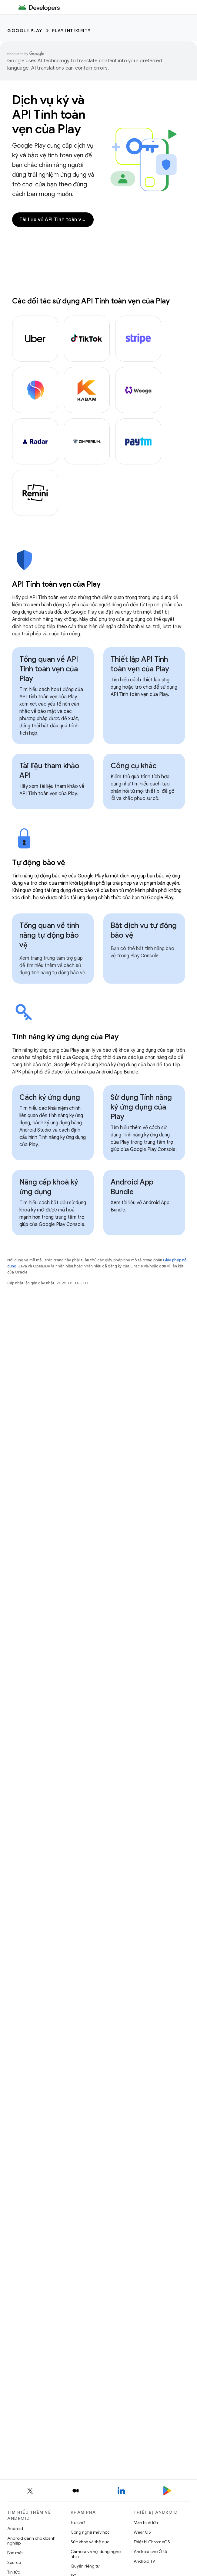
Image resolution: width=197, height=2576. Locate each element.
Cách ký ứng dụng (49, 1097)
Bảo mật (15, 2552)
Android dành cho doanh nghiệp (31, 2540)
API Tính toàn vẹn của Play (56, 584)
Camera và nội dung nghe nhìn (96, 2554)
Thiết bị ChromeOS (152, 2542)
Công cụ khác (133, 765)
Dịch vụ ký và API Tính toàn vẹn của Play (48, 114)
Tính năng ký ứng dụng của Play (65, 1036)
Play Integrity (71, 30)
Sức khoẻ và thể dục (90, 2542)
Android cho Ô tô (150, 2551)
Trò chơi (78, 2522)
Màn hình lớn (146, 2522)
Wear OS (142, 2532)
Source (14, 2562)
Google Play (24, 30)
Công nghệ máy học (90, 2532)
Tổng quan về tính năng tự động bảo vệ (49, 935)
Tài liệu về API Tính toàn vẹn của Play (56, 220)
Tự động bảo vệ (38, 862)
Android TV (144, 2561)
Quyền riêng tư (85, 2566)
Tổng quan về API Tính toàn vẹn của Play (48, 669)
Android (15, 2528)
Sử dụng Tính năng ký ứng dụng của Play (141, 1107)
